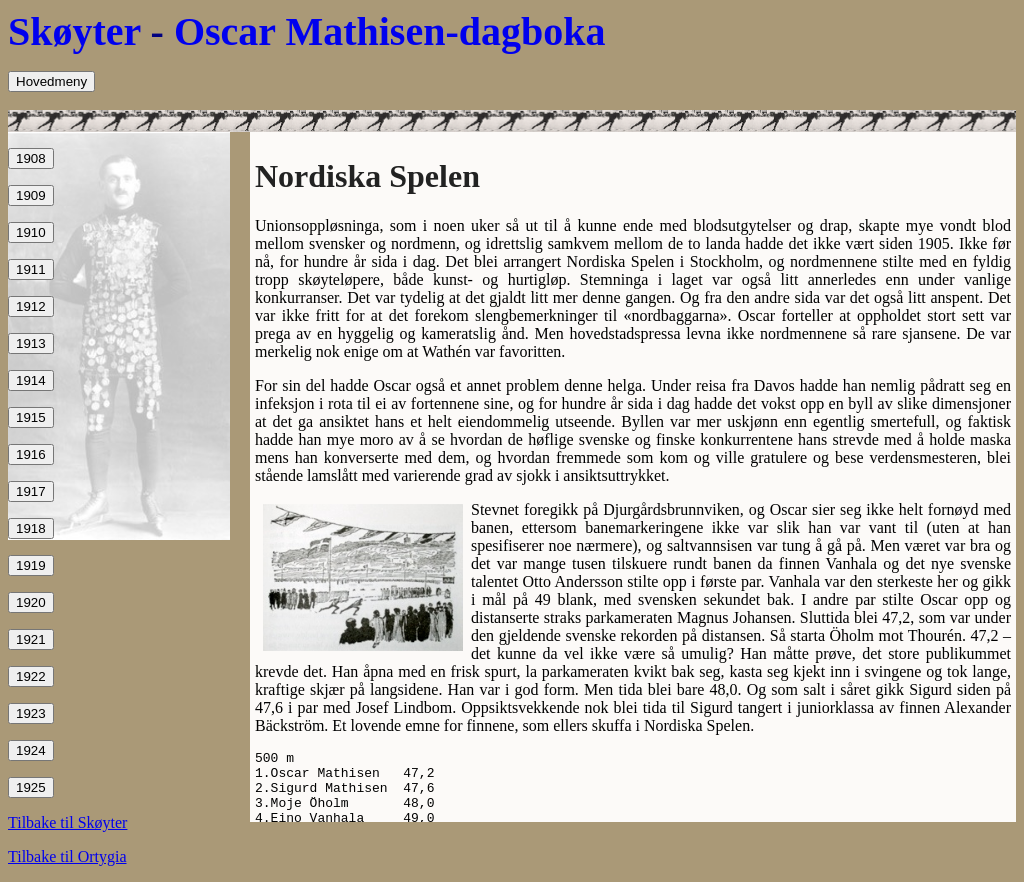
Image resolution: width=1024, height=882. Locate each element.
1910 (31, 232)
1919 (31, 565)
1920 (31, 602)
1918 (31, 528)
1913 (31, 343)
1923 (31, 713)
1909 (31, 195)
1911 (31, 269)
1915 (31, 417)
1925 (31, 787)
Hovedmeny (51, 81)
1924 (31, 750)
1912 (31, 306)
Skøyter (74, 31)
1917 (31, 491)
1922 (31, 676)
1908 (31, 158)
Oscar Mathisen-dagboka (390, 31)
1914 (31, 380)
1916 (31, 454)
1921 (31, 639)
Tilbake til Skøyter (67, 822)
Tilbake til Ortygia (67, 856)
